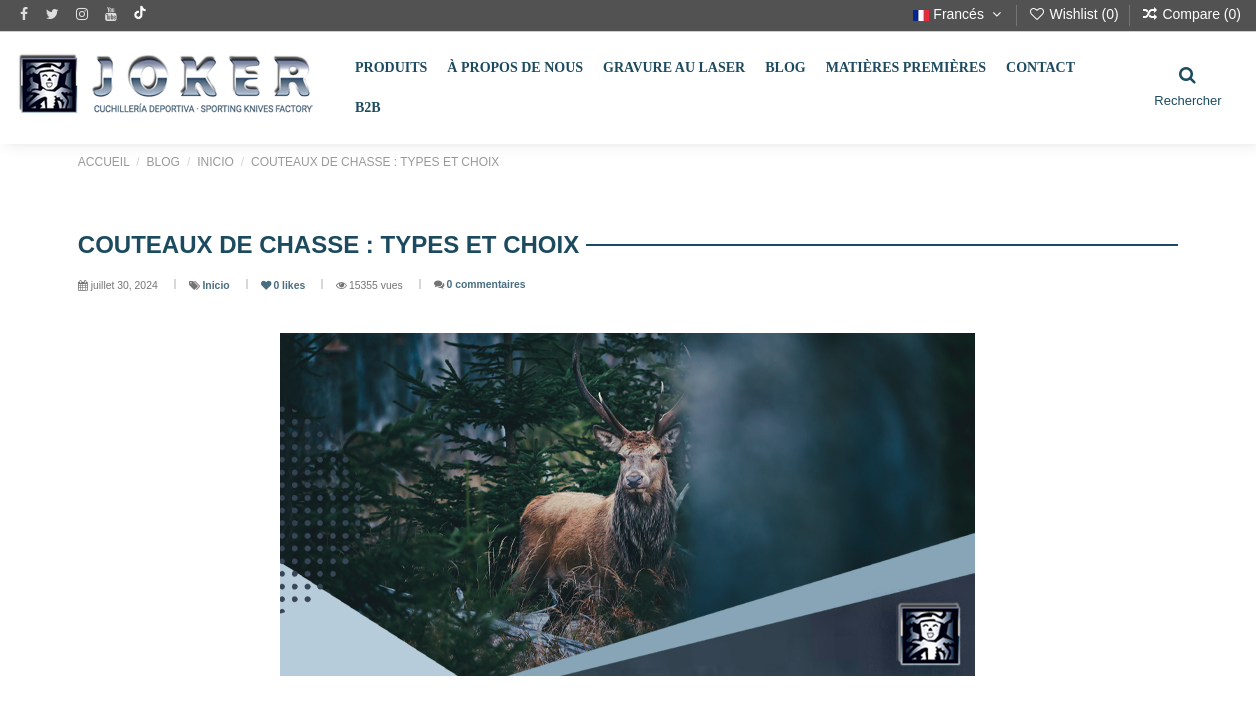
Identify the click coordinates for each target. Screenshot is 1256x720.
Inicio (217, 285)
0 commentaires (485, 284)
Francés (959, 14)
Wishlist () (1075, 14)
